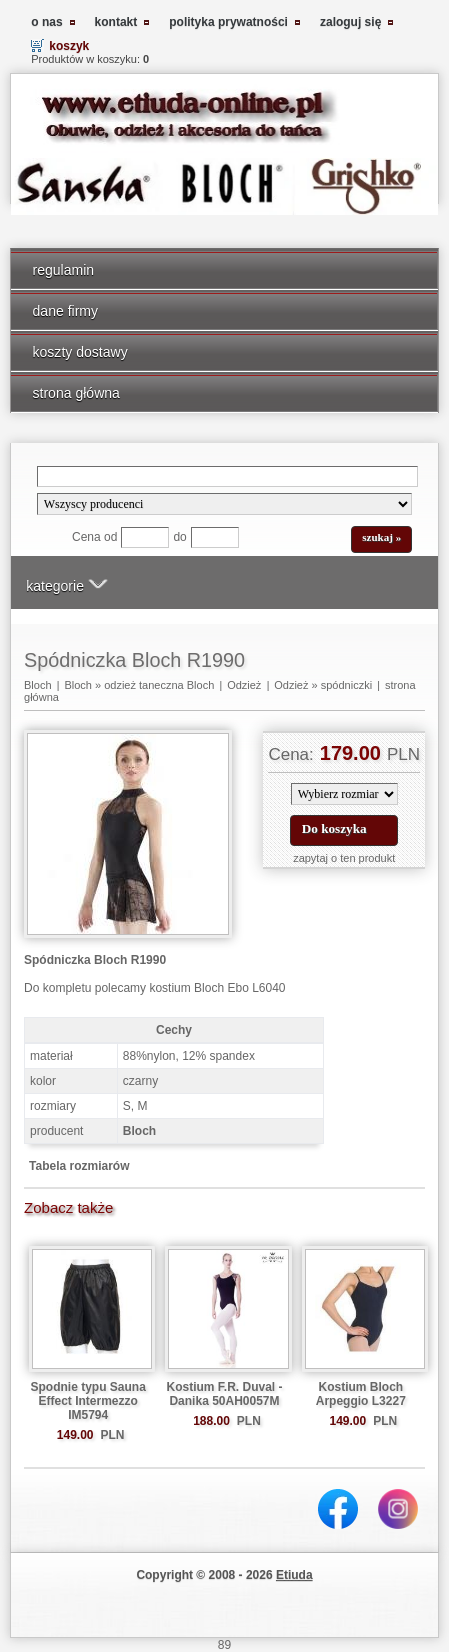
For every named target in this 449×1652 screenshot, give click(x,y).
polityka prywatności (228, 22)
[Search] (227, 476)
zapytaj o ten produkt (344, 858)
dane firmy (66, 311)
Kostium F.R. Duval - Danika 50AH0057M (224, 1394)
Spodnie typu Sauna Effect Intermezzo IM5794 (88, 1401)
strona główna (76, 393)
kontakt (116, 22)
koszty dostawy (80, 352)
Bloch (38, 685)
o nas (46, 22)
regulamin (64, 270)
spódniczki (346, 685)
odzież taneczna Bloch (159, 685)
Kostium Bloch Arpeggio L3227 (361, 1394)
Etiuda (294, 1575)
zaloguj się (350, 22)
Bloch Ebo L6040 (239, 988)
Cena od (94, 537)
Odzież (244, 685)
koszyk (69, 46)
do (179, 537)
